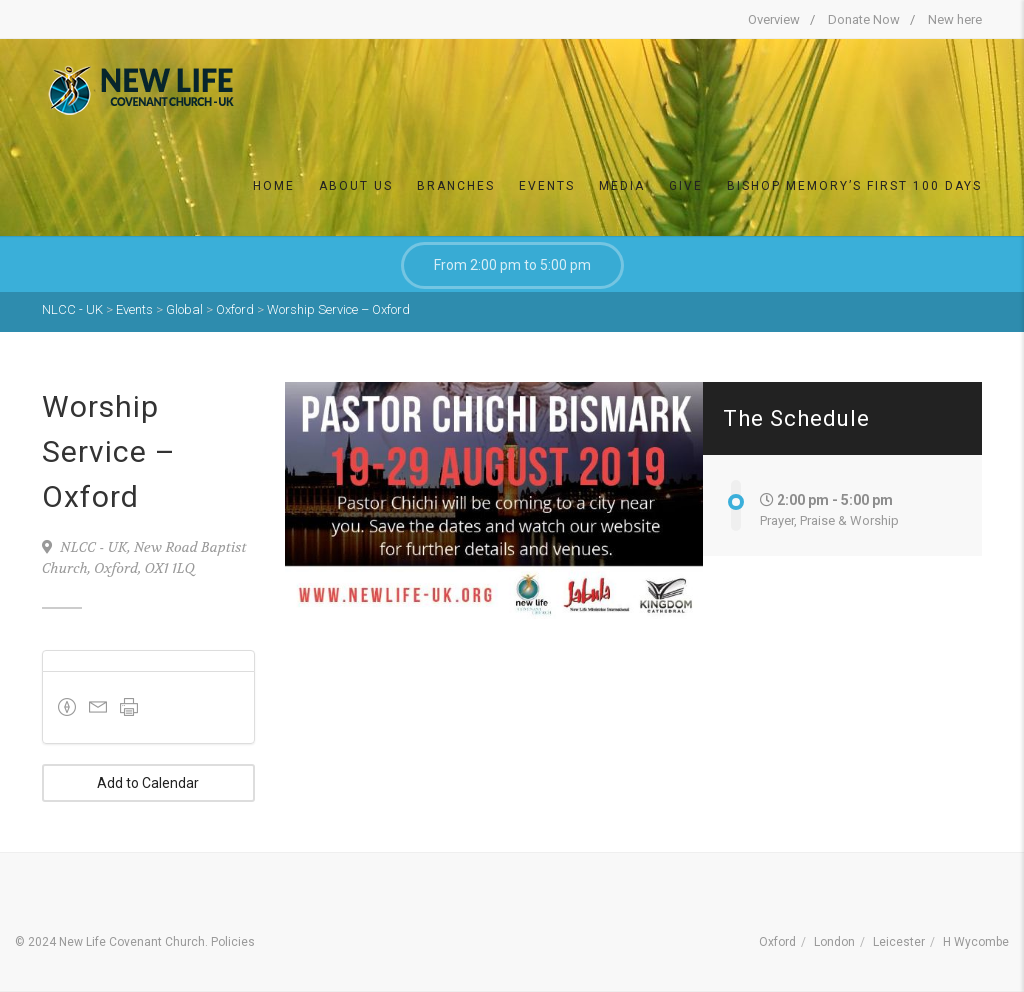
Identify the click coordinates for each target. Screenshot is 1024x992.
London (834, 942)
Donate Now (864, 19)
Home (274, 186)
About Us (356, 186)
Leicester (899, 942)
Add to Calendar (148, 783)
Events (547, 186)
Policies (233, 942)
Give (686, 186)
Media (622, 186)
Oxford (777, 942)
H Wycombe (976, 942)
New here (955, 19)
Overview (774, 19)
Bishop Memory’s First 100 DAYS (854, 186)
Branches (456, 186)
